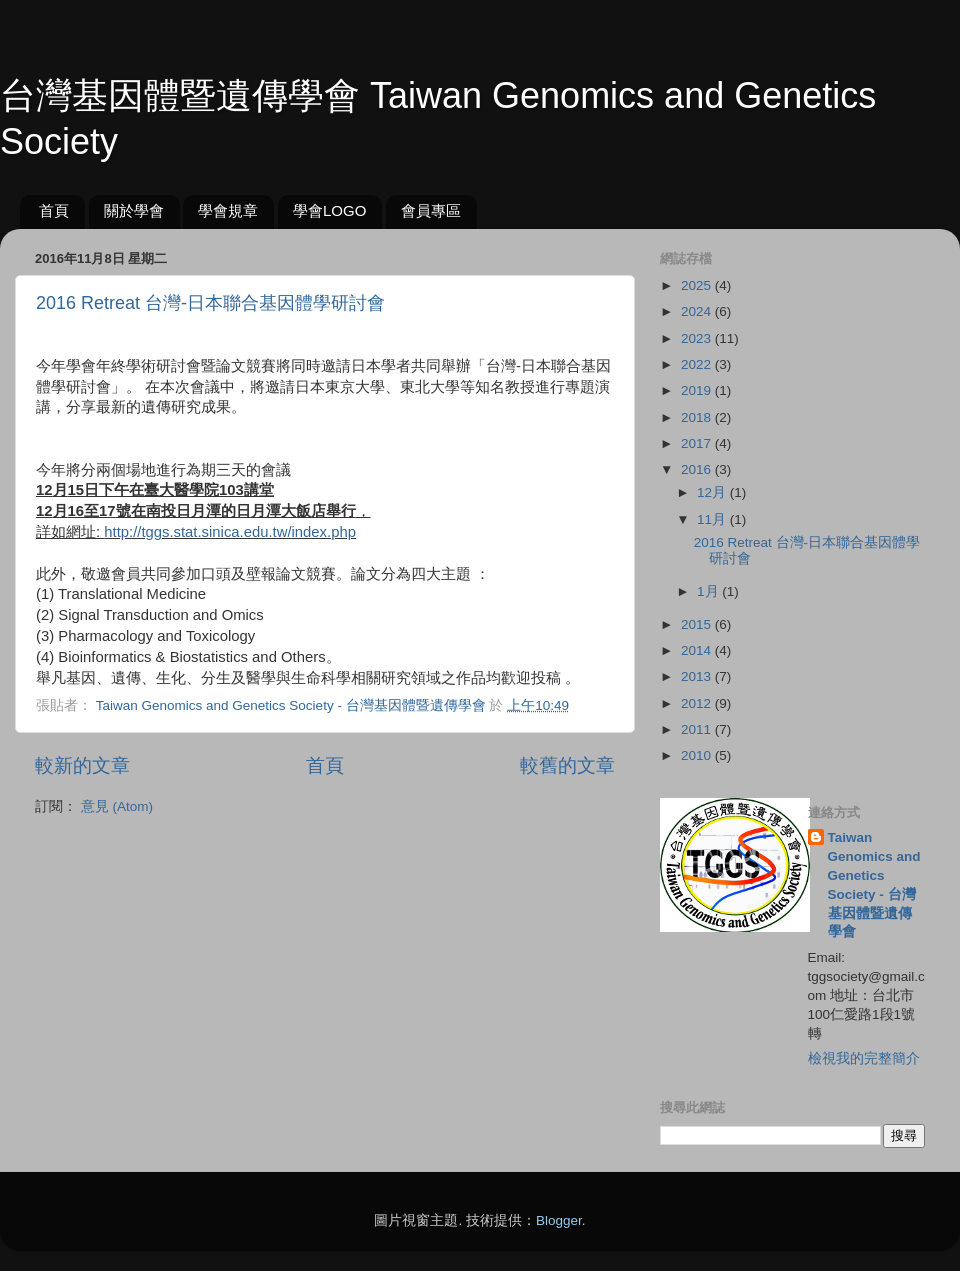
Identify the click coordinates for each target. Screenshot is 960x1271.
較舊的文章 (567, 765)
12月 (713, 492)
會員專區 (431, 210)
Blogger (559, 1220)
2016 (698, 469)
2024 (698, 311)
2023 (698, 338)
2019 (698, 390)
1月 (709, 591)
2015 (698, 624)
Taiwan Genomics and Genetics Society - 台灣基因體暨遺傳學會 (874, 884)
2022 (698, 364)
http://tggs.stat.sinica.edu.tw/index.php (230, 532)
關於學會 (134, 210)
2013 (698, 676)
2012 (698, 703)
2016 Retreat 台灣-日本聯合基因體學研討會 (210, 303)
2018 (698, 417)
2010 (698, 755)
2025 (698, 285)
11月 (713, 519)
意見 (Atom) (117, 806)
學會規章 (228, 210)
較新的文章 (82, 765)
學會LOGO (329, 210)
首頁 (54, 210)
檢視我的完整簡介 (864, 1058)
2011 (698, 729)
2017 (698, 443)
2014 (698, 650)
